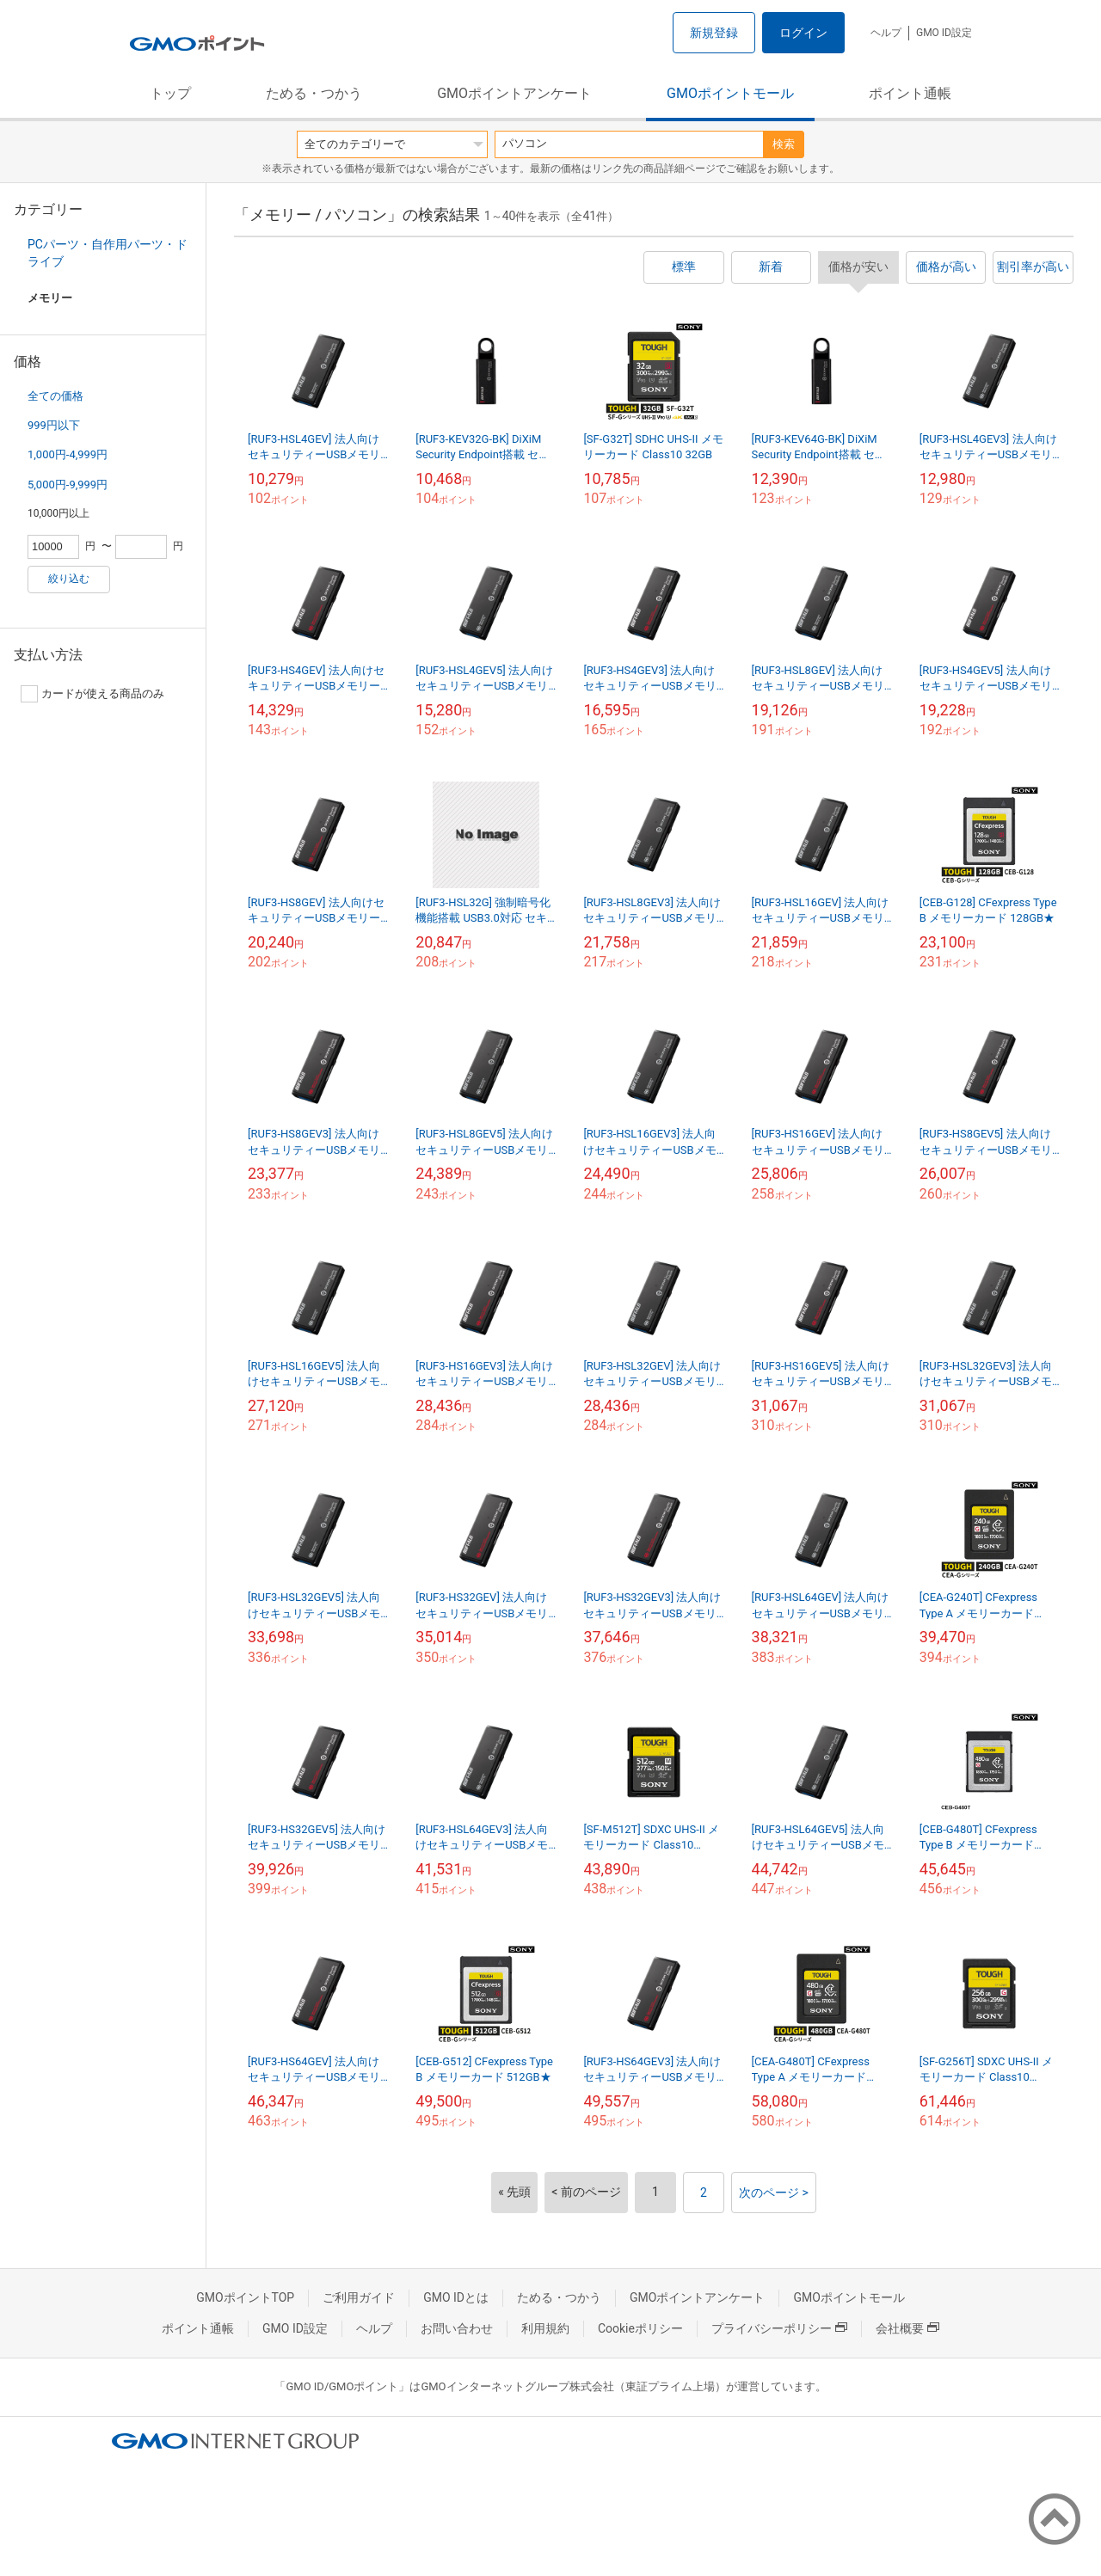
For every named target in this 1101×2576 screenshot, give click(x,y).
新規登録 (714, 33)
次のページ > (774, 2192)
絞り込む (68, 579)
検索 (783, 144)
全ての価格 (55, 395)
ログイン (803, 33)
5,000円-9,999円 (68, 484)
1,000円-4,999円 (68, 454)
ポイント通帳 (910, 93)
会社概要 (907, 2328)
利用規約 (545, 2328)
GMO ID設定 (944, 33)
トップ (170, 93)
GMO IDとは (456, 2297)
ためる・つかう (314, 93)
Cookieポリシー (640, 2328)
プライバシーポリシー (779, 2328)
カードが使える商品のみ (92, 693)
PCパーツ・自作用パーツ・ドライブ (108, 252)
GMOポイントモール (730, 93)
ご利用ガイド (359, 2297)
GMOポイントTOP (245, 2297)
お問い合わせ (457, 2328)
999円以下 (54, 425)
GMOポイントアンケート (514, 93)
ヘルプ (885, 33)
